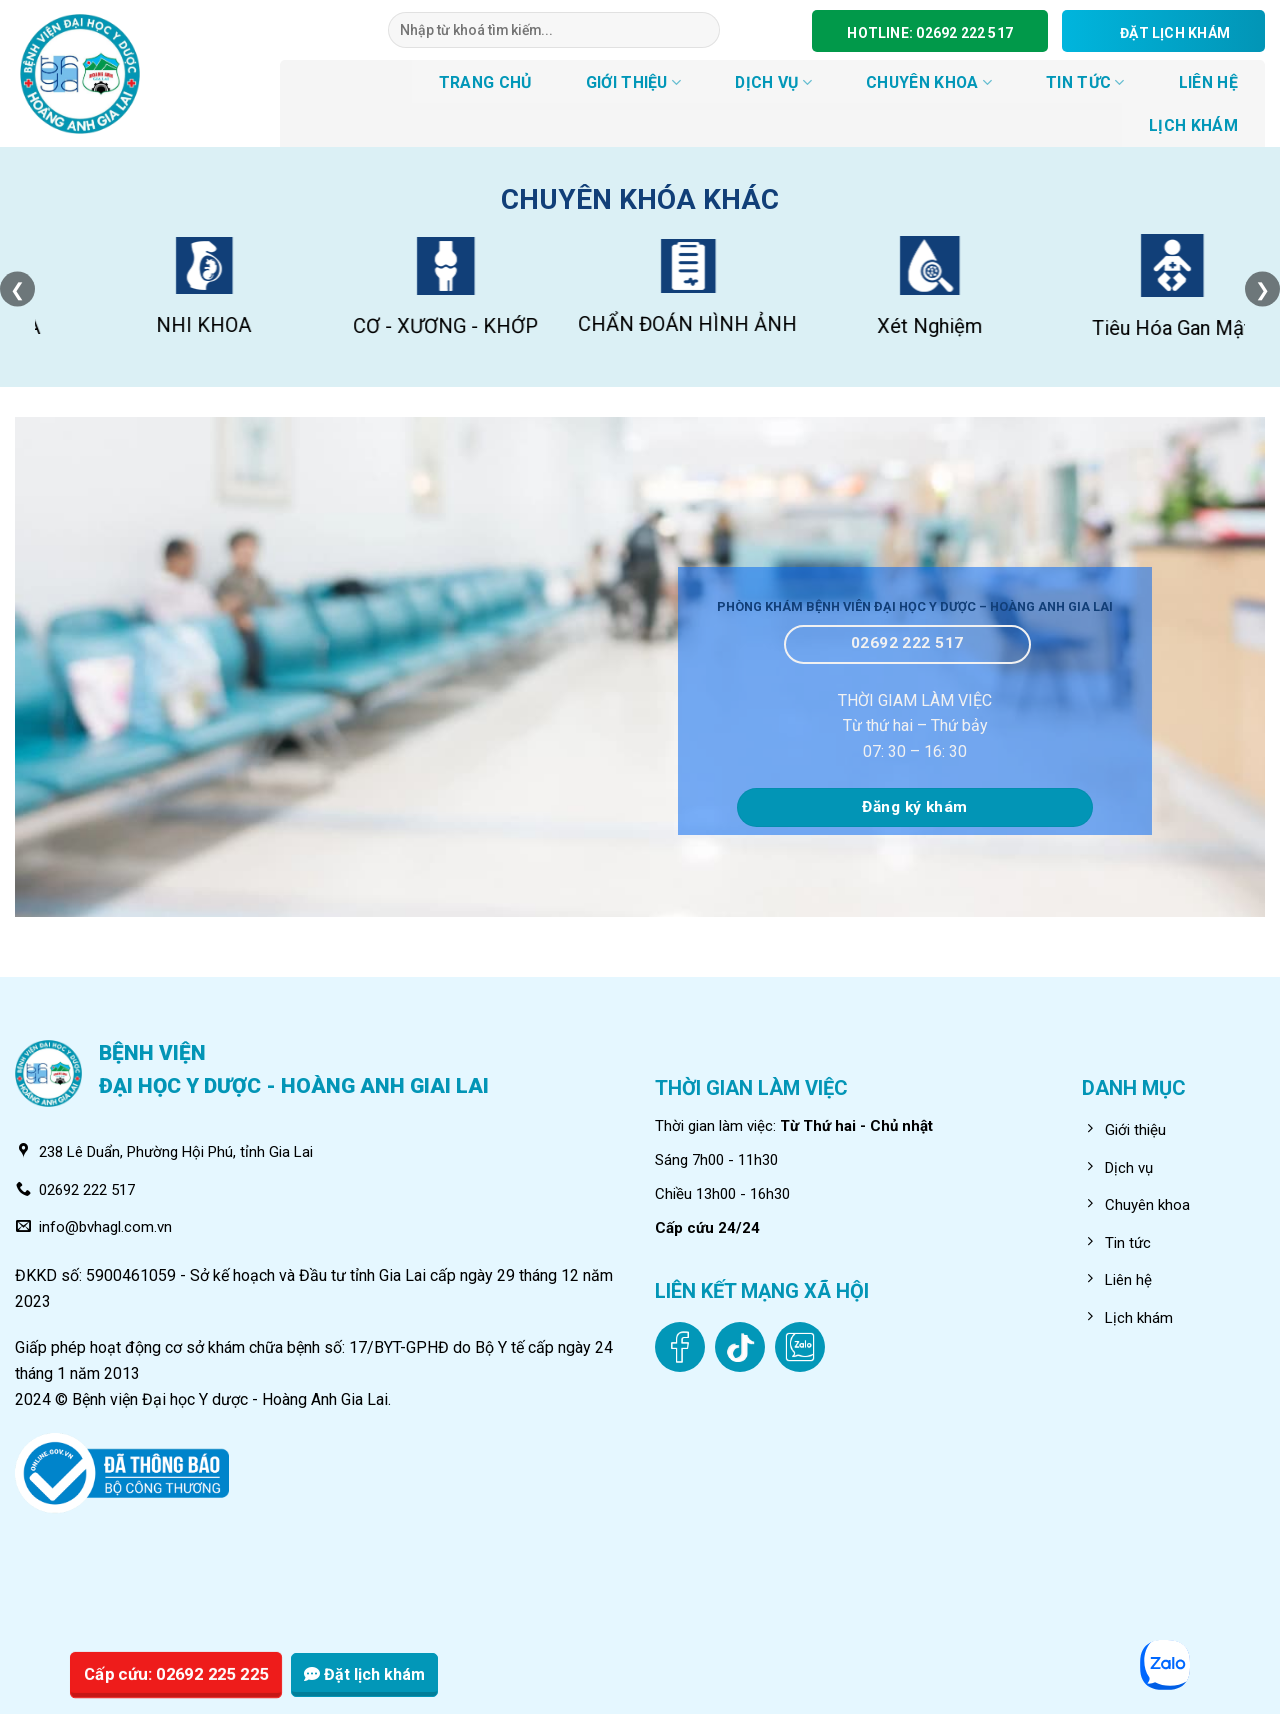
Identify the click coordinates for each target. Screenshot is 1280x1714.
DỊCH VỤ (773, 82)
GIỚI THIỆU (634, 82)
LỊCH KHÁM (1193, 125)
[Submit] (704, 30)
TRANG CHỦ (485, 82)
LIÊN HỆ (1208, 82)
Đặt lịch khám (364, 1674)
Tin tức (1085, 82)
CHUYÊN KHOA (929, 82)
